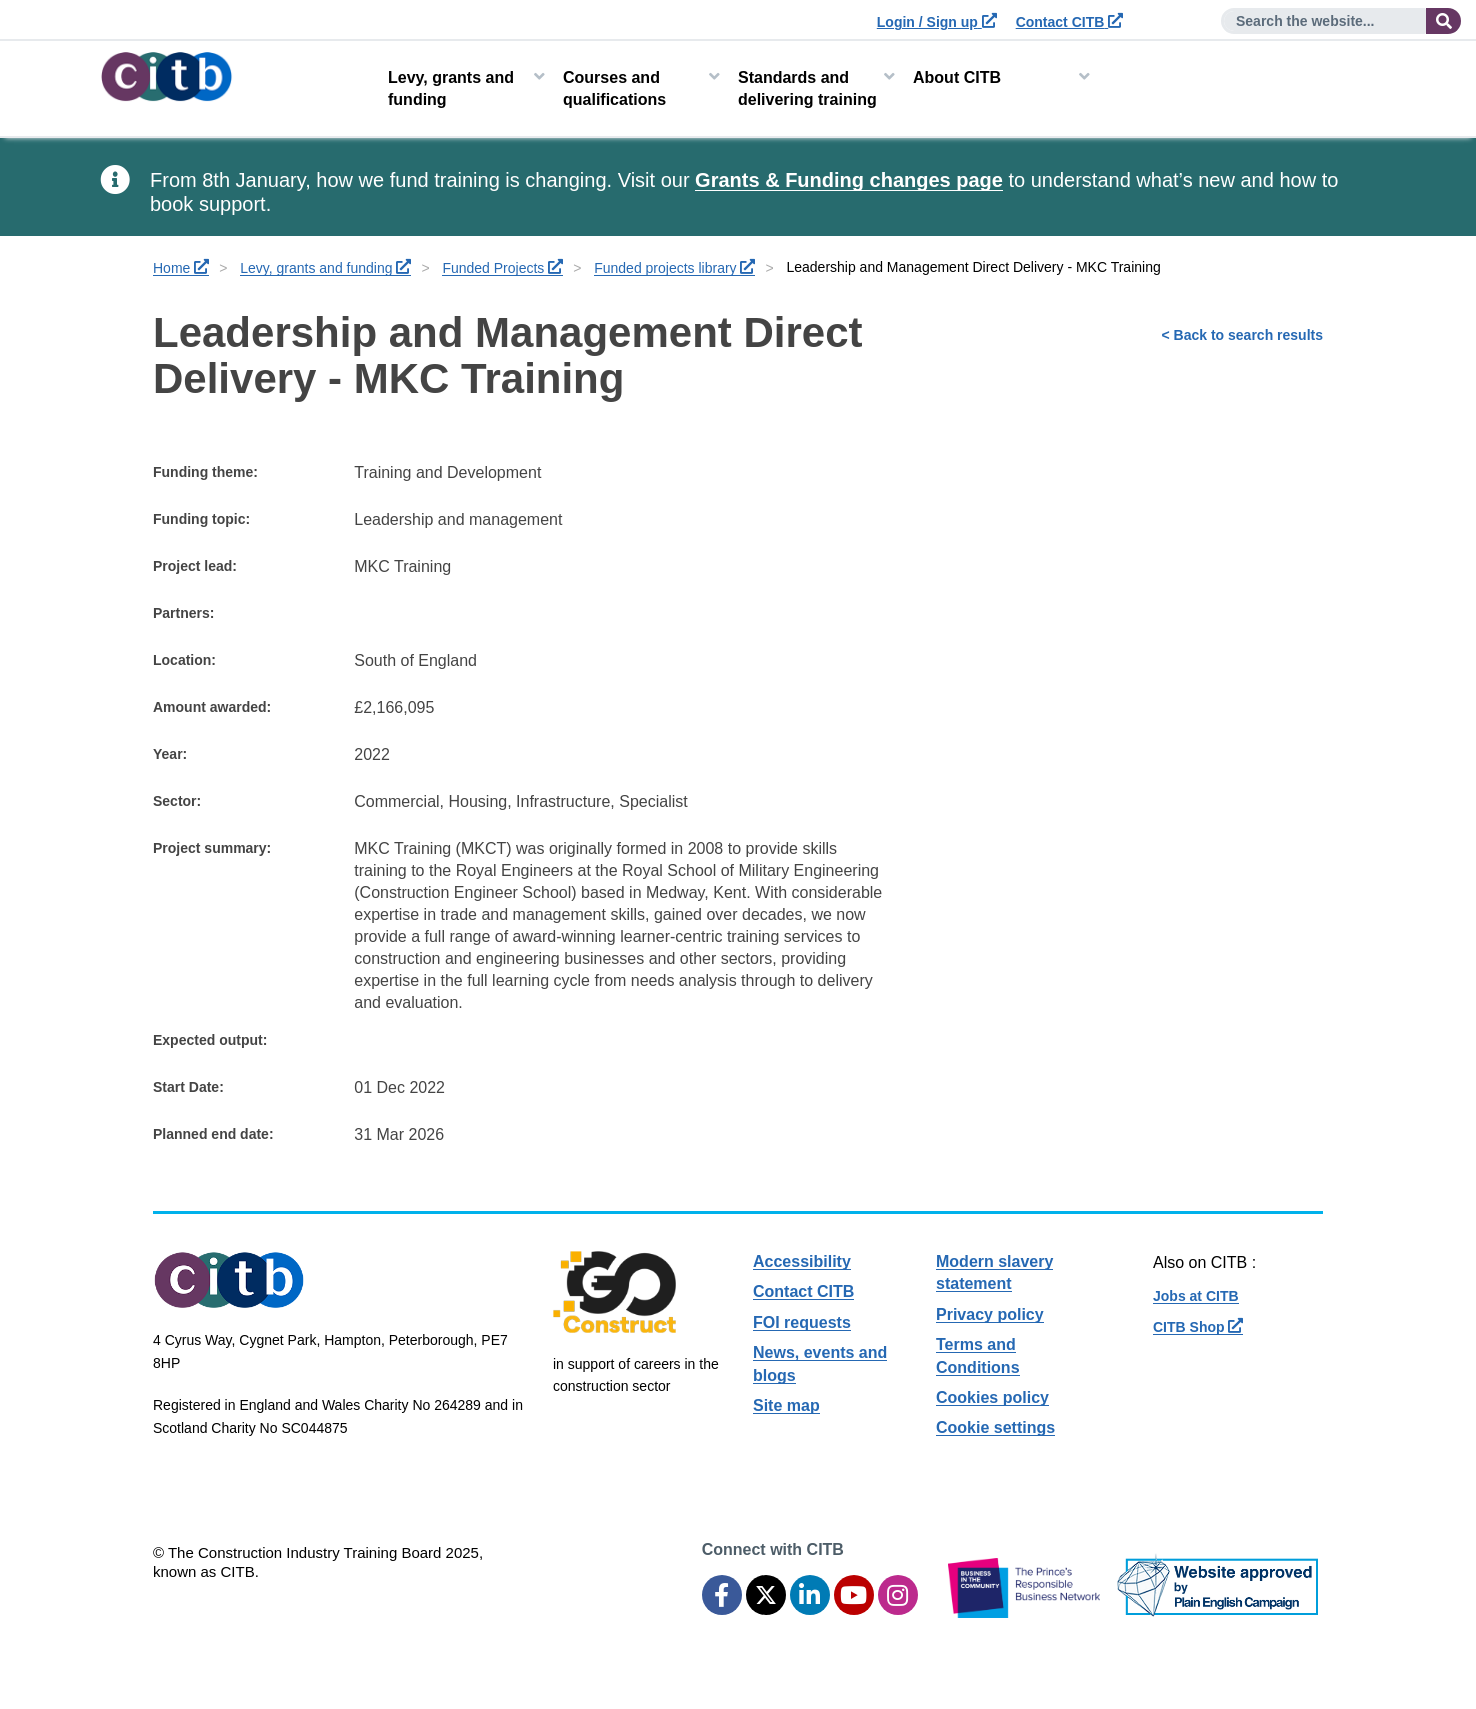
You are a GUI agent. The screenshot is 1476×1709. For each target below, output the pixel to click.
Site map (786, 1405)
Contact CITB (1070, 22)
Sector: (177, 801)
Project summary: (212, 848)
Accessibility (802, 1261)
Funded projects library (674, 268)
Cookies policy (992, 1397)
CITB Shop (1198, 1327)
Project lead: (195, 566)
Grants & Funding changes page (849, 180)
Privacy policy (990, 1314)
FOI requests (802, 1322)
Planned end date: (213, 1134)
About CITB (957, 77)
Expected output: (210, 1040)
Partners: (183, 613)
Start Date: (188, 1087)
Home (181, 268)
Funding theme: (205, 472)
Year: (170, 754)
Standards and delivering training (807, 88)
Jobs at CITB (1196, 1296)
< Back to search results (1242, 335)
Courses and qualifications (614, 88)
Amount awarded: (212, 707)
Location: (184, 660)
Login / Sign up (937, 22)
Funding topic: (201, 519)
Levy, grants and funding (451, 88)
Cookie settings (995, 1427)
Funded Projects (502, 268)
